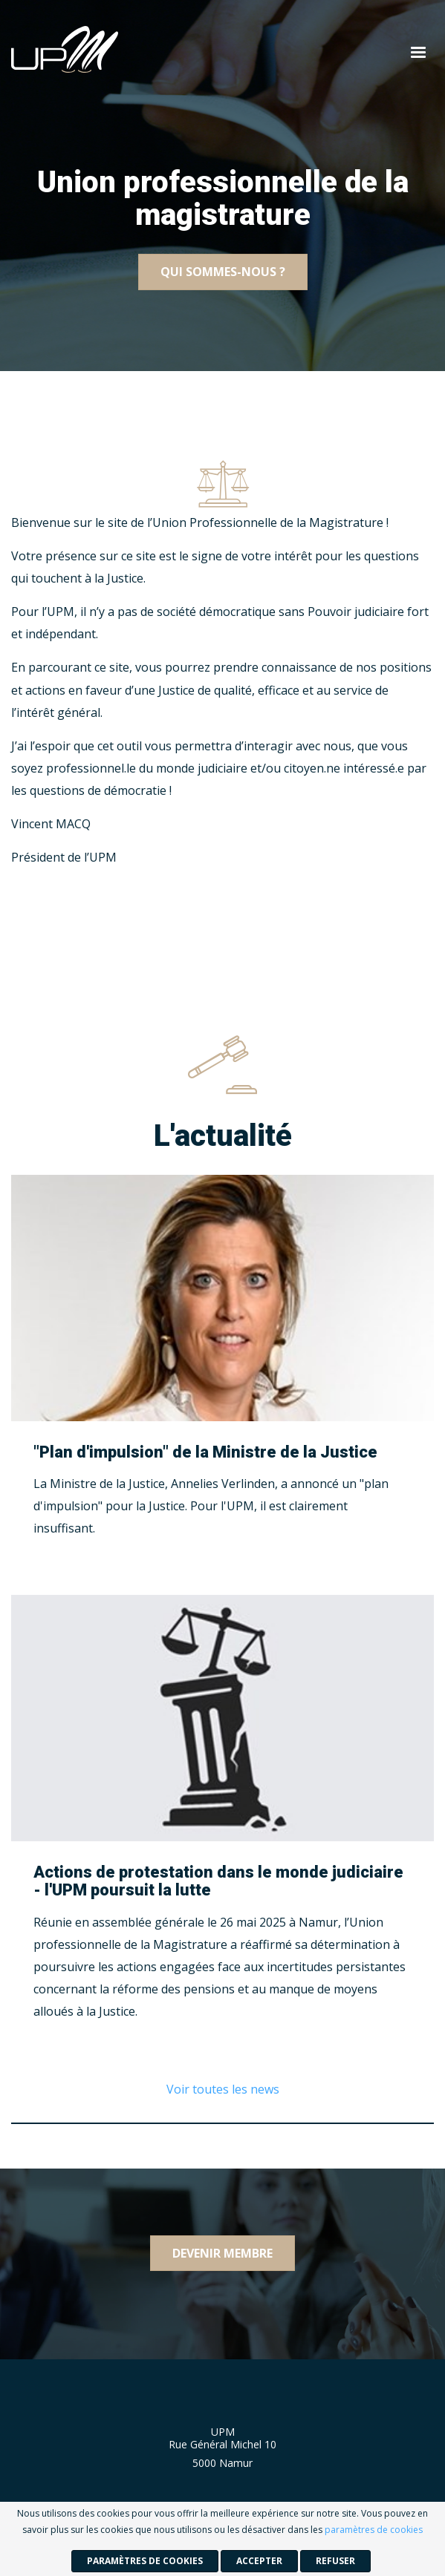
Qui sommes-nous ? (222, 271)
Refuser (335, 2560)
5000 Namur (222, 2463)
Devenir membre (222, 2253)
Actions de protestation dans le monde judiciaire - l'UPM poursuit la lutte (218, 1881)
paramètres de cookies (374, 2529)
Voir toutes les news (222, 2089)
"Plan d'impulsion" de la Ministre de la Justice (205, 1452)
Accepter (259, 2560)
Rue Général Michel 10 (222, 2444)
